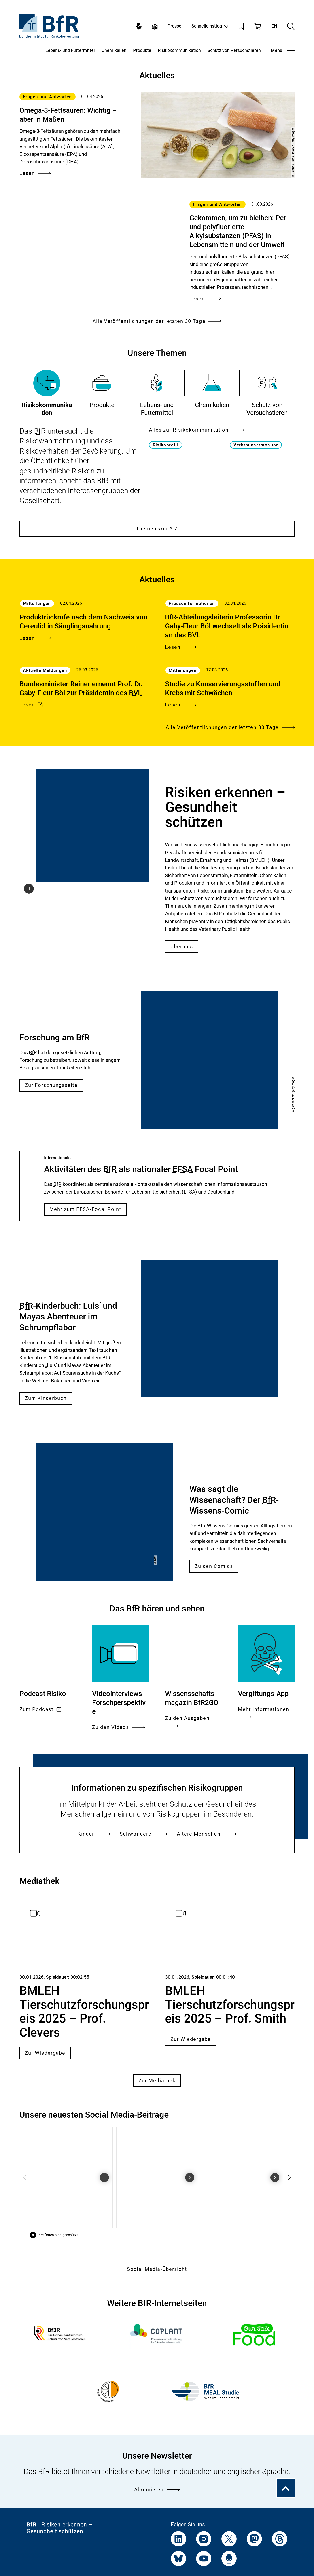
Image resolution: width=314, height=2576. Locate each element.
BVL (194, 635)
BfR (40, 431)
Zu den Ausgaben (187, 1722)
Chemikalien (114, 50)
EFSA (183, 1169)
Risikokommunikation (179, 50)
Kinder (94, 1834)
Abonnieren (157, 2489)
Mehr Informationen (263, 1714)
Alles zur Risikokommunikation (197, 430)
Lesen (35, 173)
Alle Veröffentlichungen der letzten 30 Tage (157, 321)
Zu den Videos (118, 1727)
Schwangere (143, 1834)
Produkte (142, 50)
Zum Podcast (40, 1709)
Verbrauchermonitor (255, 444)
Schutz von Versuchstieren (234, 50)
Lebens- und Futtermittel (70, 50)
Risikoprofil (166, 444)
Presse (174, 26)
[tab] (46, 393)
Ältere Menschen (206, 1834)
